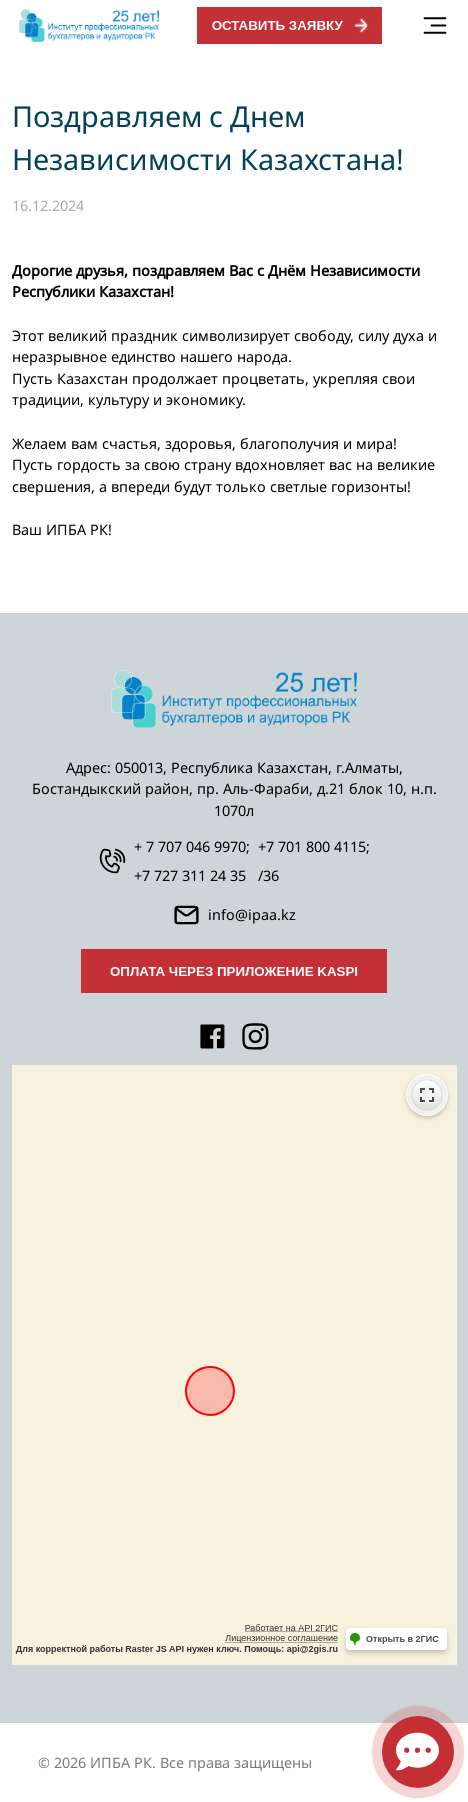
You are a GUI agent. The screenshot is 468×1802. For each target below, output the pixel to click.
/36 (268, 875)
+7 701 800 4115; (314, 846)
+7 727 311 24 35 (190, 875)
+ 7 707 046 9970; (192, 846)
